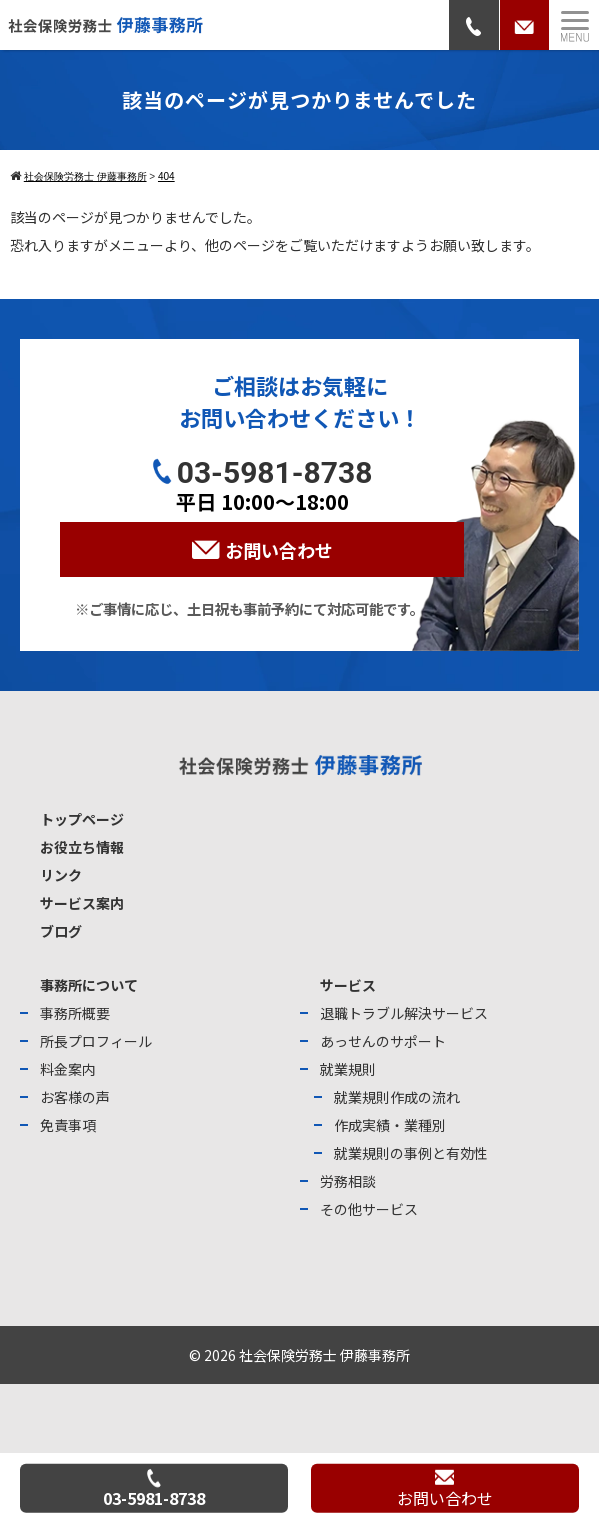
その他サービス (369, 1209)
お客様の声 (75, 1097)
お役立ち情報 (82, 847)
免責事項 (68, 1125)
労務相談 (348, 1181)
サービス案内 (82, 903)
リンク (61, 875)
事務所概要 (75, 1013)
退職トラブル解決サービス (404, 1013)
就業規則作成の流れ (397, 1097)
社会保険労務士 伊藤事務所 (324, 1355)
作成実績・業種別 (390, 1125)
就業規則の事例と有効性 (411, 1153)
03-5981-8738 (154, 1488)
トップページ (82, 819)
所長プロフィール (96, 1041)
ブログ (61, 931)
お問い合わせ (445, 1490)
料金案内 (68, 1069)
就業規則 (348, 1069)
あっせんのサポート (383, 1041)
